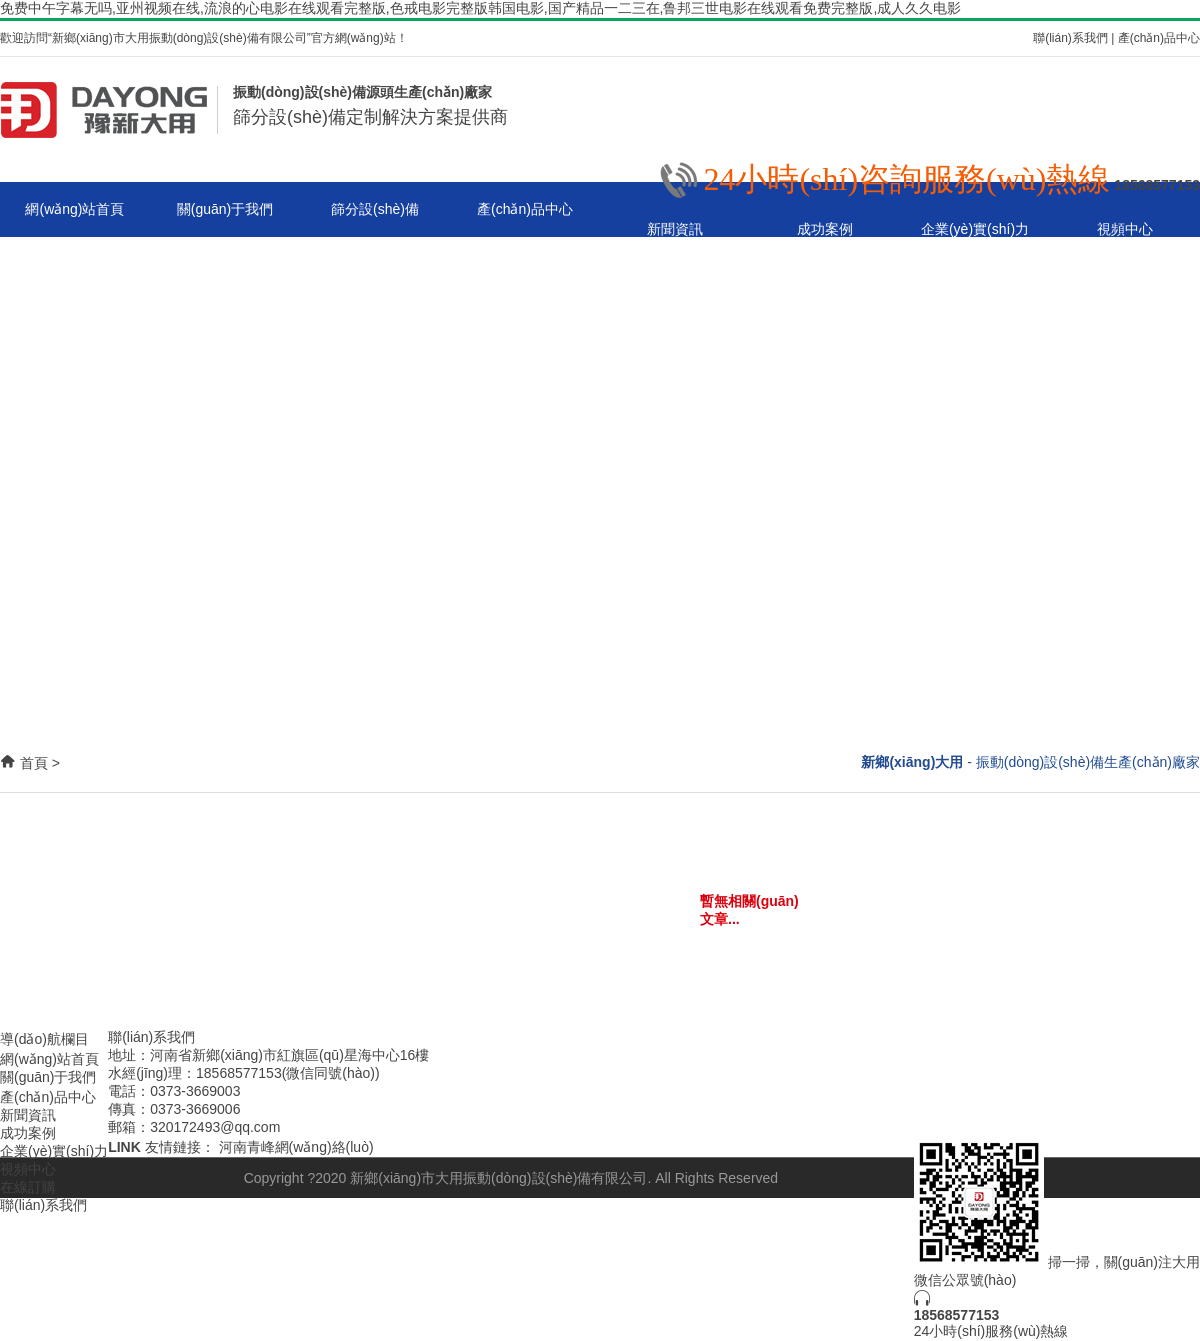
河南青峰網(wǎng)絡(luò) (296, 1147)
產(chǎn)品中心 (1159, 38)
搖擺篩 (525, 539)
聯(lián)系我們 (1070, 38)
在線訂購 (28, 1187)
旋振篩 (525, 264)
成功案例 (825, 229)
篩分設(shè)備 (375, 209)
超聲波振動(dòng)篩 (525, 374)
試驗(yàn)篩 (525, 484)
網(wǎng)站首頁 (74, 209)
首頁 (34, 763)
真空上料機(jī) (525, 429)
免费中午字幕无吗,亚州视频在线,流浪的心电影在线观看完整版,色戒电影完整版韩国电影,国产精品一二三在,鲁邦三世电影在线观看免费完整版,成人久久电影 (480, 8)
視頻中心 (1125, 229)
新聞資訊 (675, 229)
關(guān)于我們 (225, 209)
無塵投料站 (525, 594)
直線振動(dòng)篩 (525, 319)
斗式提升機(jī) (525, 649)
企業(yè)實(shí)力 (975, 229)
